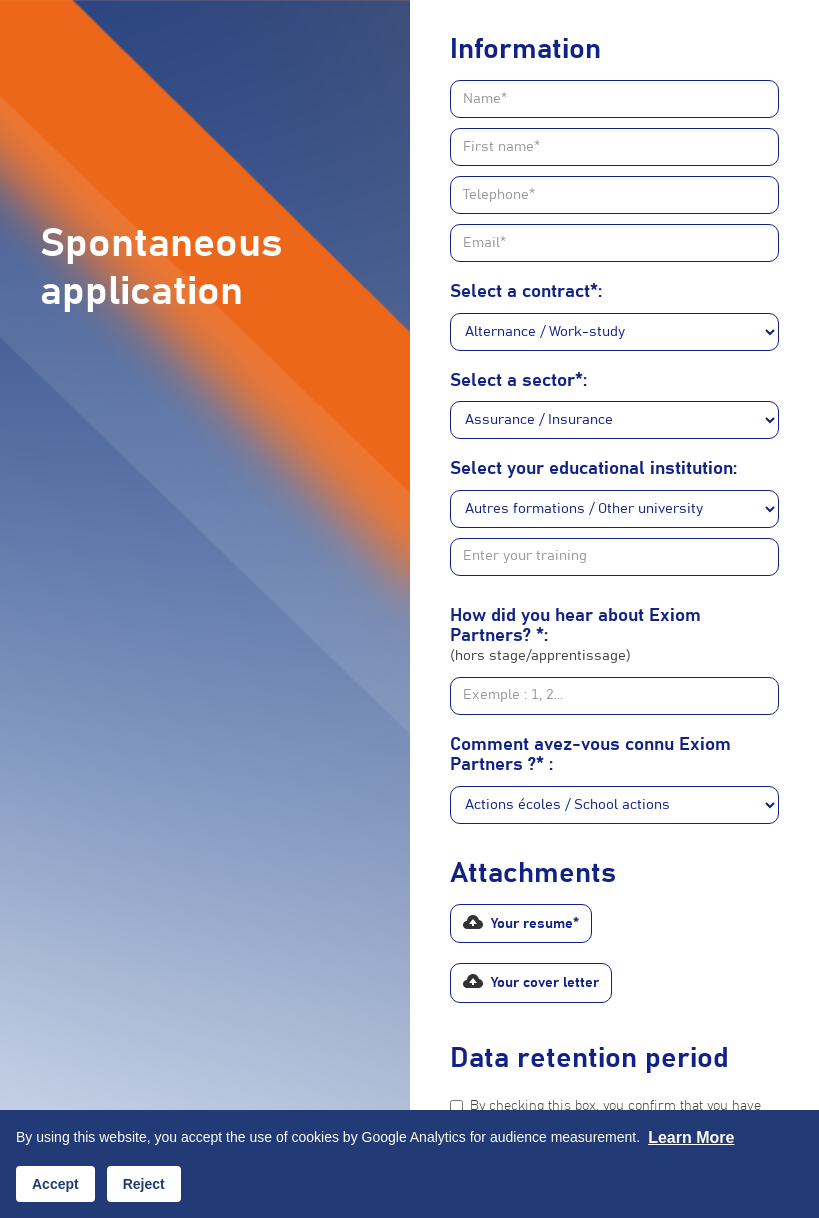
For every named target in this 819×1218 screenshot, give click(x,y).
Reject (144, 1184)
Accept (55, 1184)
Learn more (691, 1137)
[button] (521, 923)
